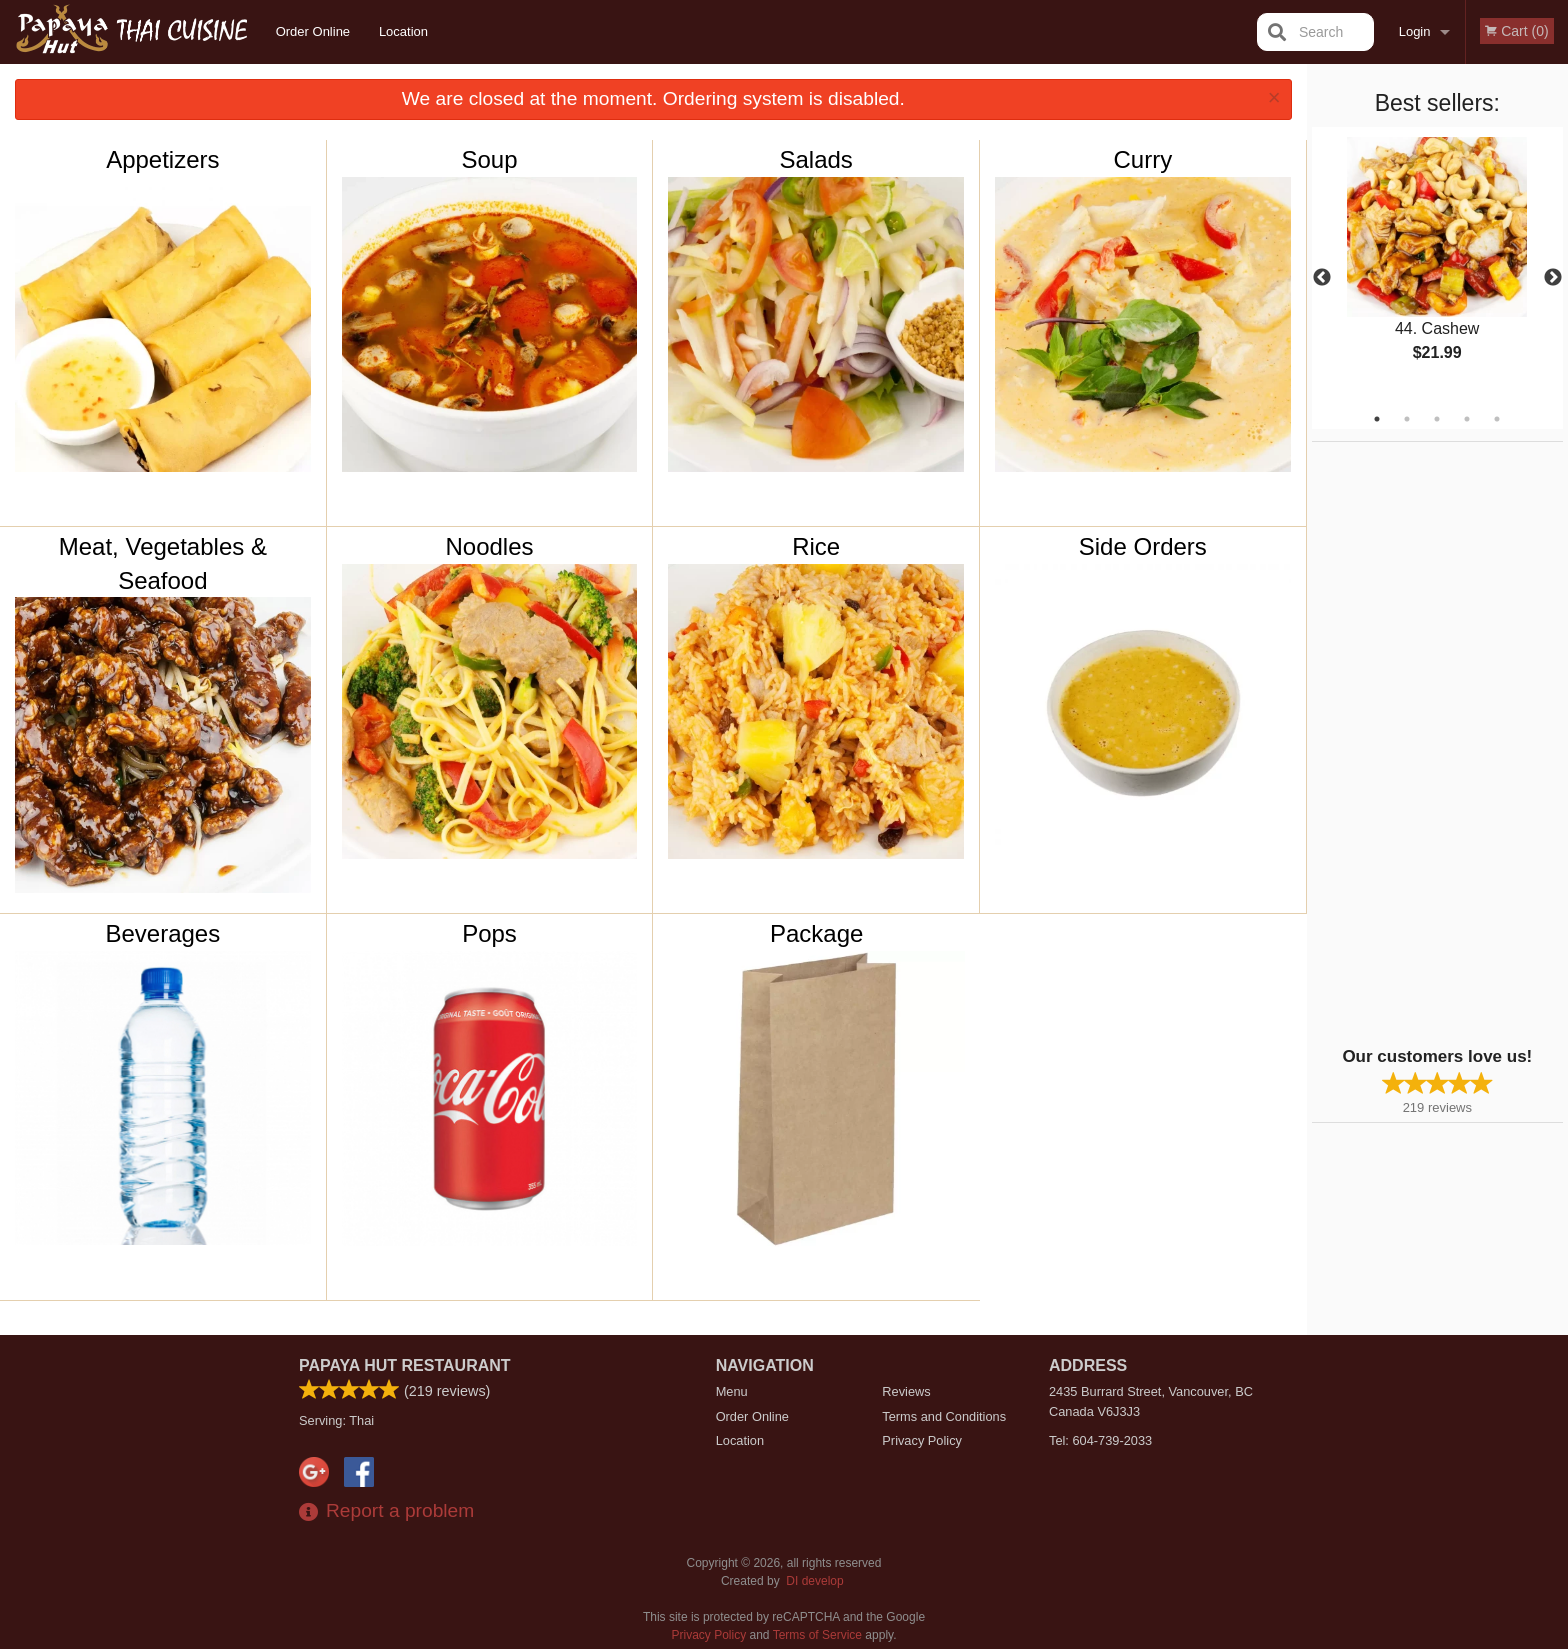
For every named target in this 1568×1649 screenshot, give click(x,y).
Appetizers (162, 159)
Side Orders (1143, 546)
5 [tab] (1497, 419)
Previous (1322, 278)
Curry (1142, 159)
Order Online (313, 31)
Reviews (906, 1391)
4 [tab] (1467, 419)
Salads (815, 159)
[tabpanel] (1437, 266)
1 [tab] (1377, 419)
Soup (489, 159)
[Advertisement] (1437, 742)
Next (1553, 278)
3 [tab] (1437, 419)
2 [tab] (1407, 419)
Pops (489, 933)
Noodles (489, 546)
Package (816, 933)
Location (403, 31)
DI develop (814, 1581)
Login (1415, 31)
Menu (732, 1391)
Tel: (1100, 1440)
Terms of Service (817, 1635)
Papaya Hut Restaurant (405, 1365)
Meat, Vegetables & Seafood (163, 563)
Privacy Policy (922, 1440)
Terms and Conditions (944, 1416)
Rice (816, 546)
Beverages (162, 933)
